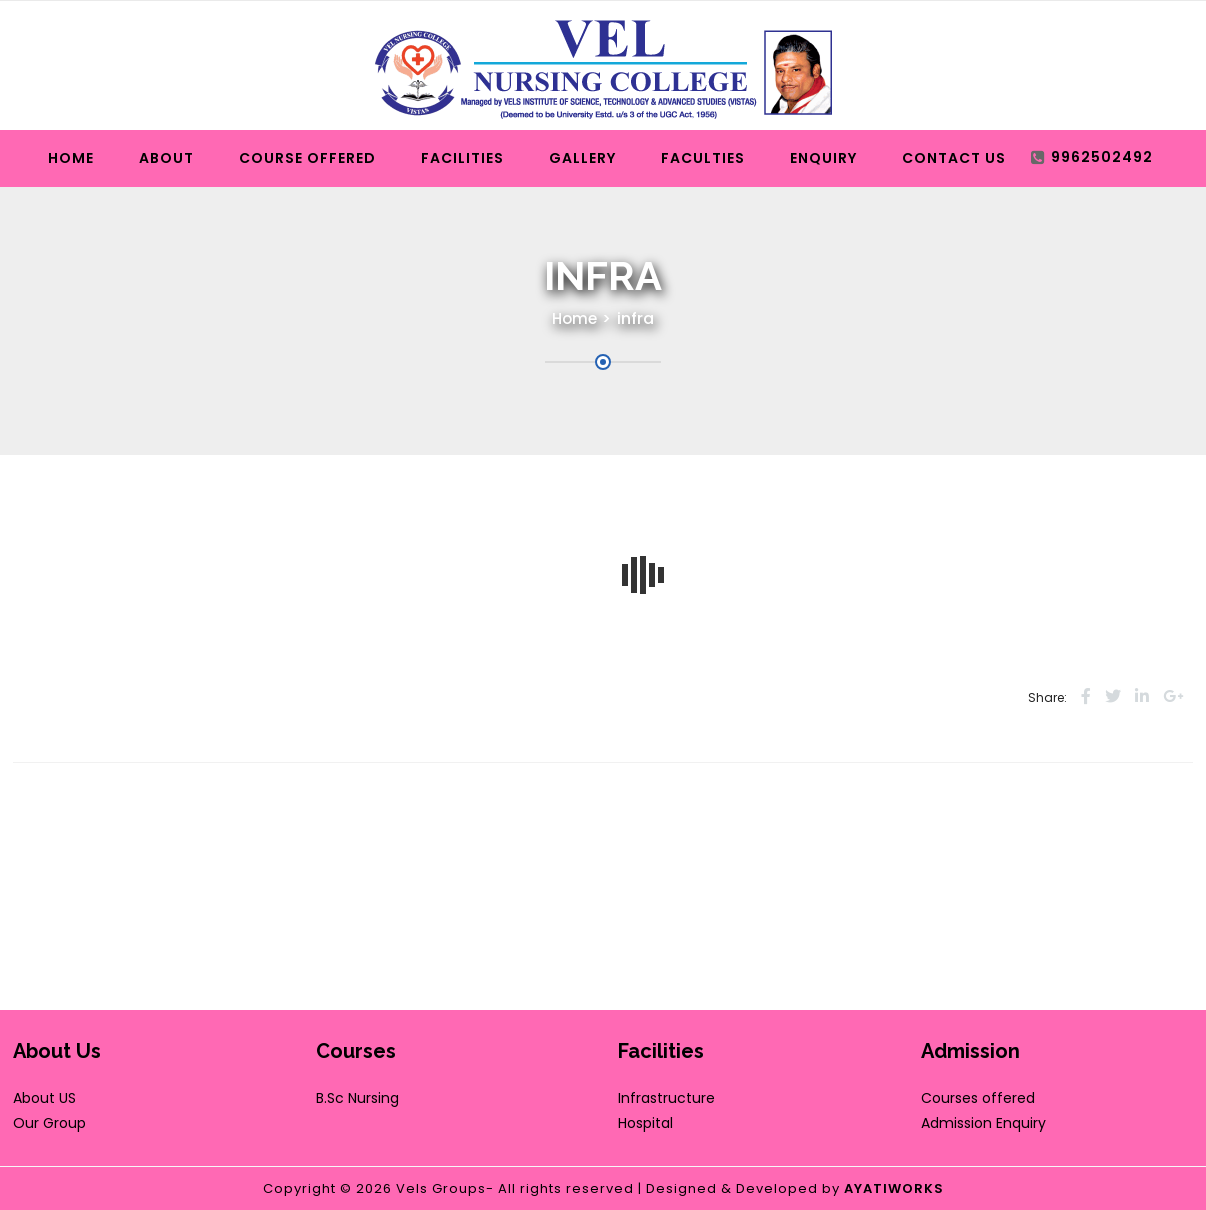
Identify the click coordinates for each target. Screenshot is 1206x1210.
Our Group (49, 1123)
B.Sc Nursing (357, 1098)
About (166, 158)
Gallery (582, 158)
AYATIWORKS (894, 1188)
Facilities (462, 158)
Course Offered (307, 158)
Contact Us (954, 158)
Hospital (645, 1123)
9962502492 (1102, 157)
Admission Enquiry (983, 1123)
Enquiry (823, 158)
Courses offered (978, 1098)
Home (71, 158)
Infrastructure (666, 1098)
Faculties (703, 158)
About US (44, 1098)
